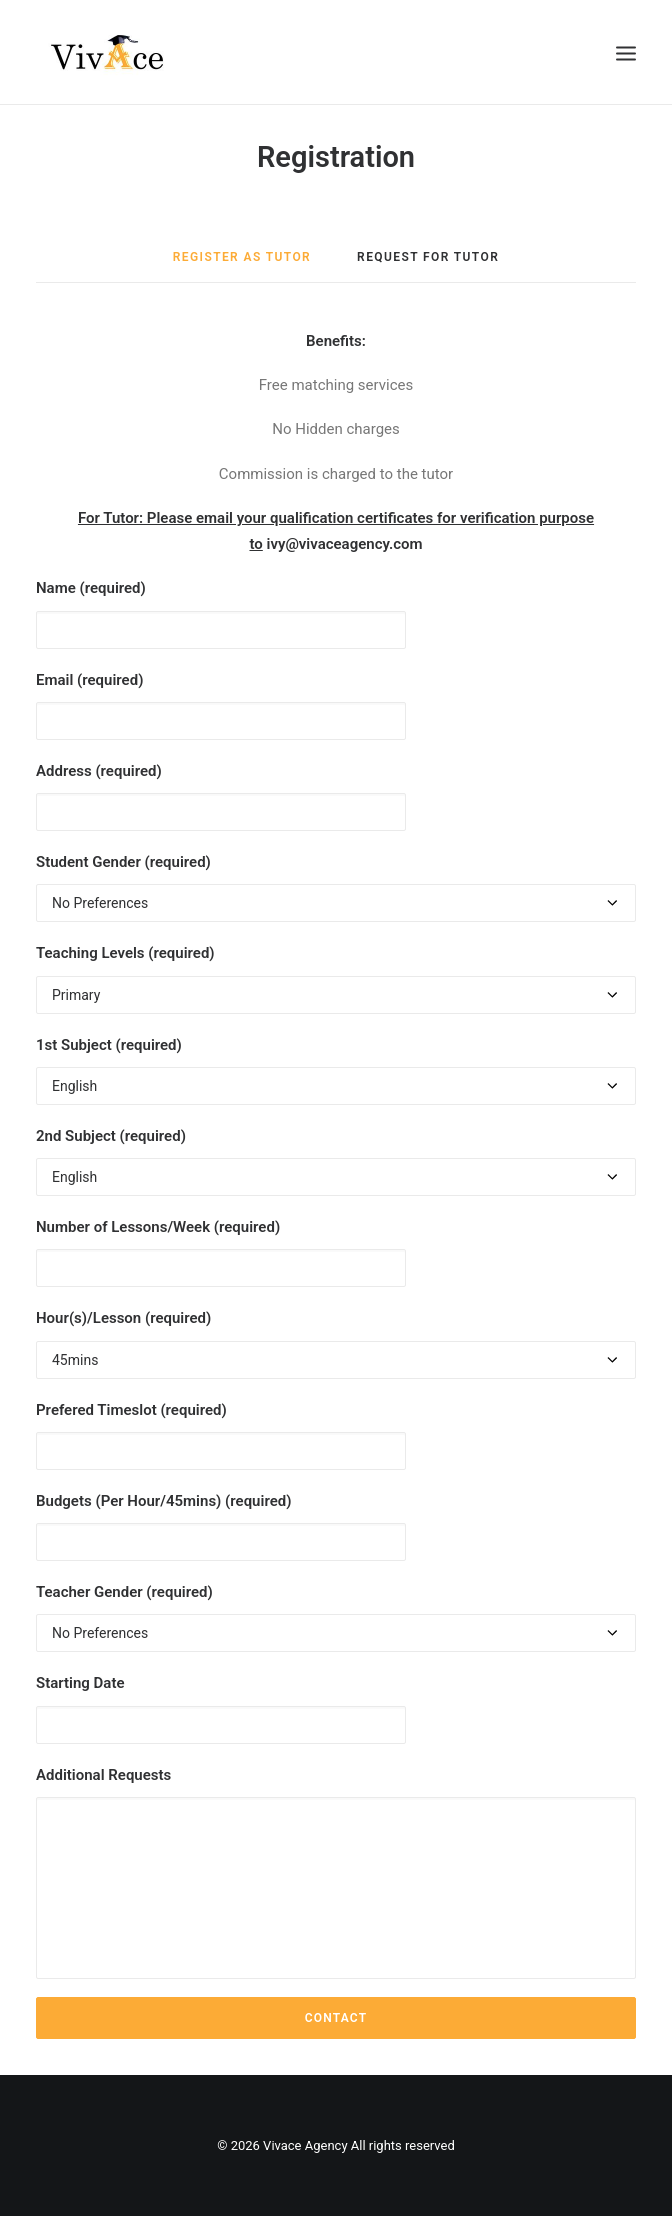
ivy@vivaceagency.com (345, 544)
